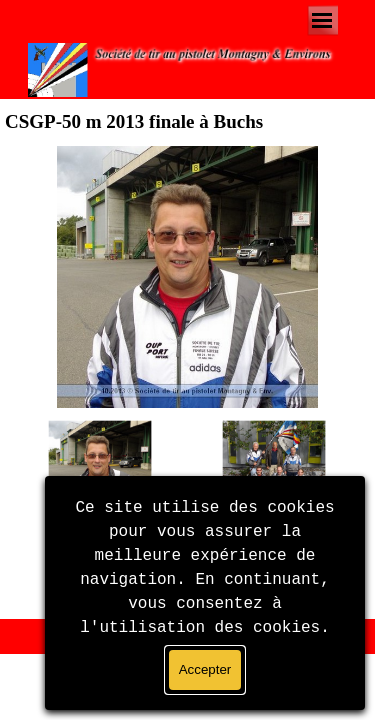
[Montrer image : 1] (100, 472)
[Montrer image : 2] (274, 472)
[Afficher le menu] (322, 20)
